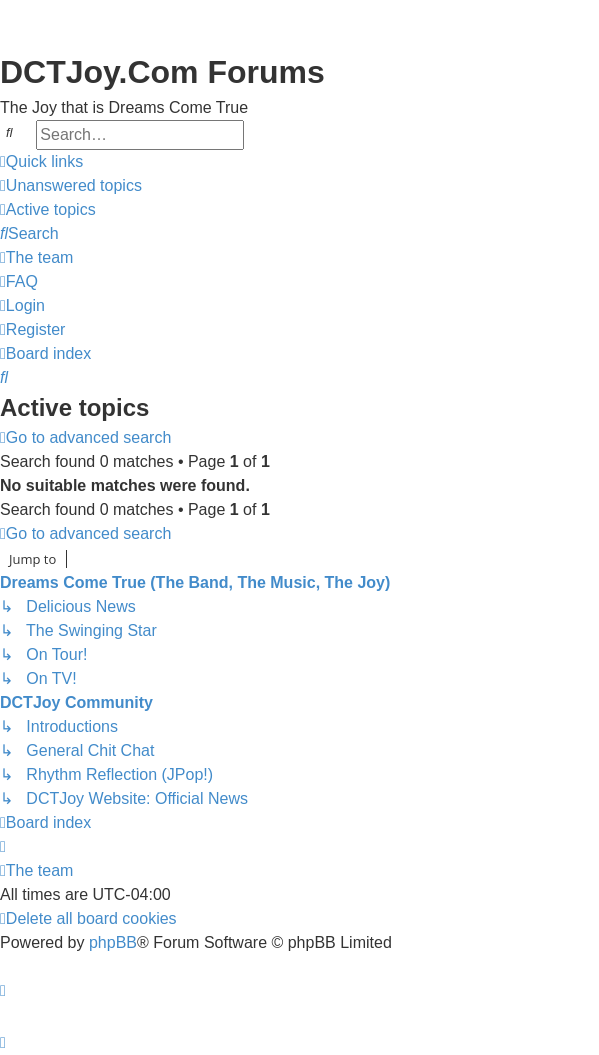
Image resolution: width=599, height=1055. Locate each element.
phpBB (113, 942)
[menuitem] (71, 186)
